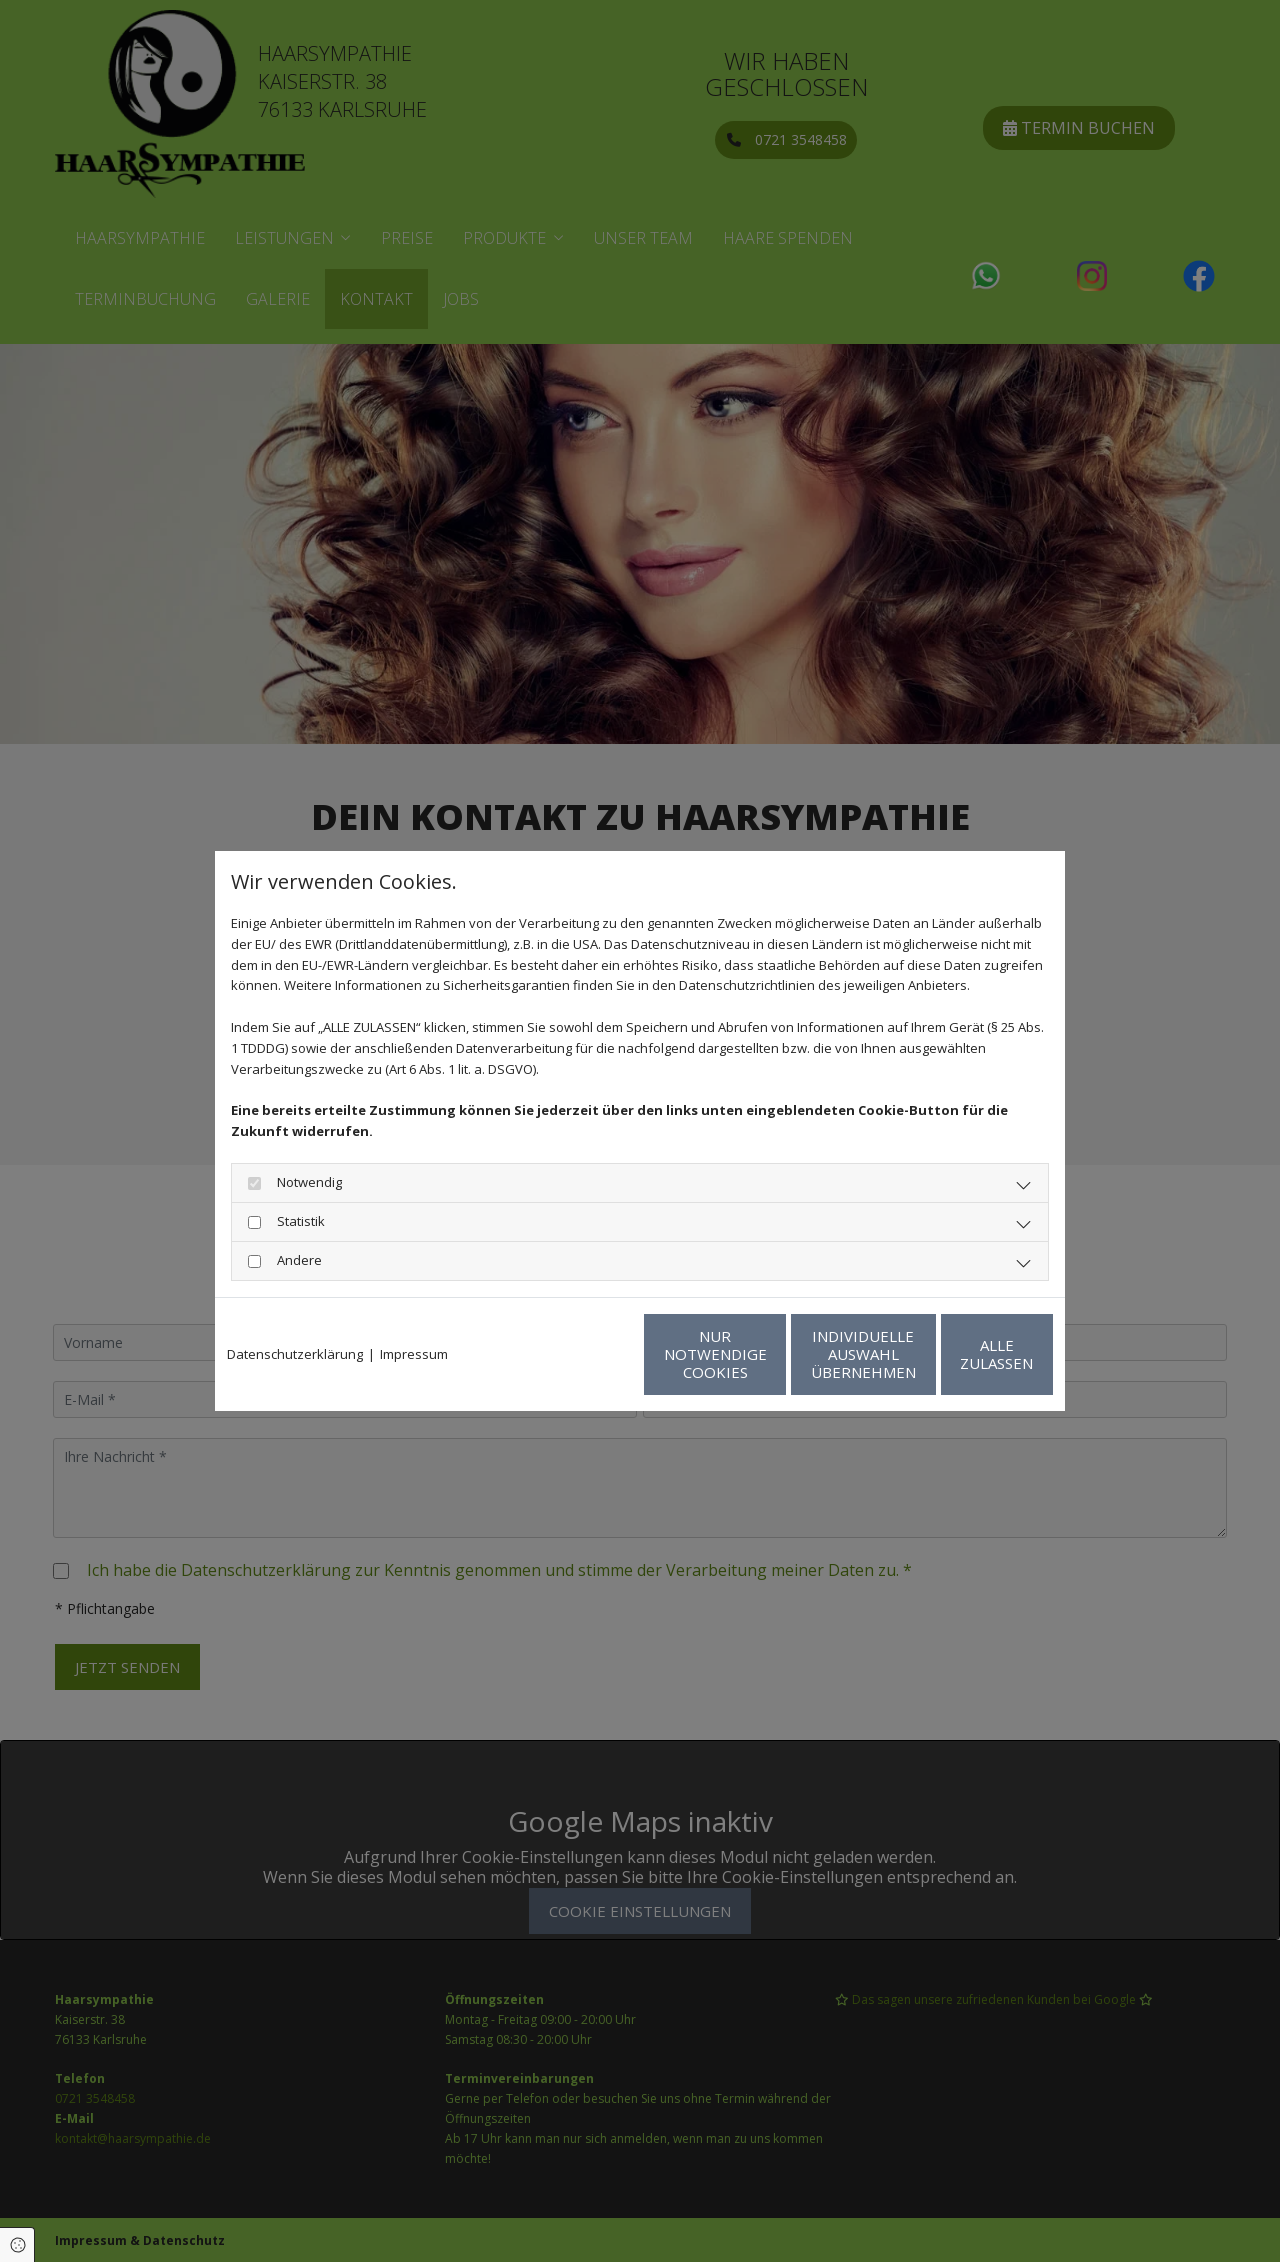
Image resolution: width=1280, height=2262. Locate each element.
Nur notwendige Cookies (580, 1354)
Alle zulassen (960, 1354)
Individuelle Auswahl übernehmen (770, 1354)
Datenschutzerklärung (295, 1354)
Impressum (414, 1354)
